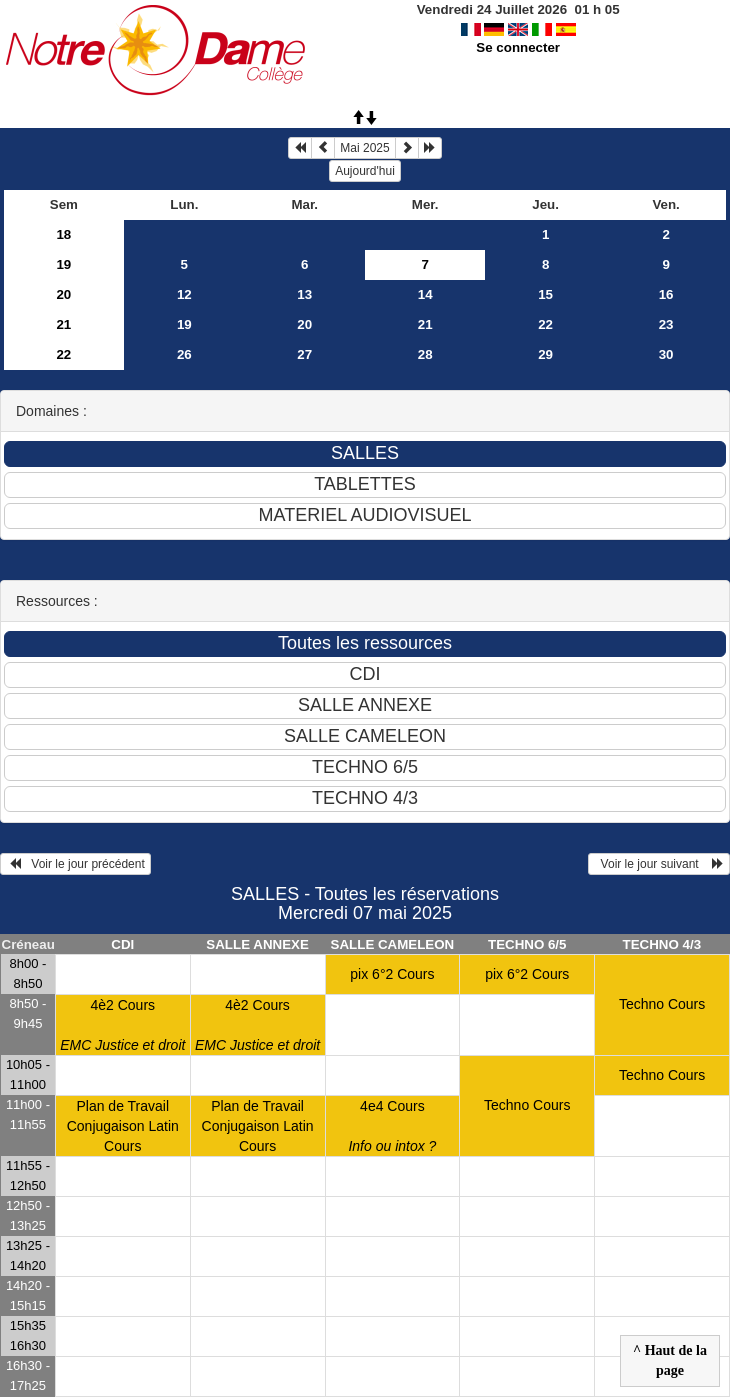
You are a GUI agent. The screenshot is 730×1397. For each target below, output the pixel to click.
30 (666, 354)
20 (63, 294)
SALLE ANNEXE (257, 944)
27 (304, 354)
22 (545, 324)
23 (666, 324)
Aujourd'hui (365, 171)
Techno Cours (662, 1004)
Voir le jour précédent (75, 864)
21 (63, 324)
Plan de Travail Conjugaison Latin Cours (123, 1126)
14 (425, 294)
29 (545, 354)
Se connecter (518, 47)
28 (425, 354)
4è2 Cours (122, 1025)
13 (304, 294)
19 (63, 264)
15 (545, 294)
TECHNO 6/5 (527, 944)
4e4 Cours (392, 1126)
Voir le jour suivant (659, 864)
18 (63, 234)
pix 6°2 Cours (392, 974)
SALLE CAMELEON (393, 944)
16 (666, 294)
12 (184, 294)
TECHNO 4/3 (662, 944)
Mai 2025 (364, 148)
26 (184, 354)
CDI (122, 944)
